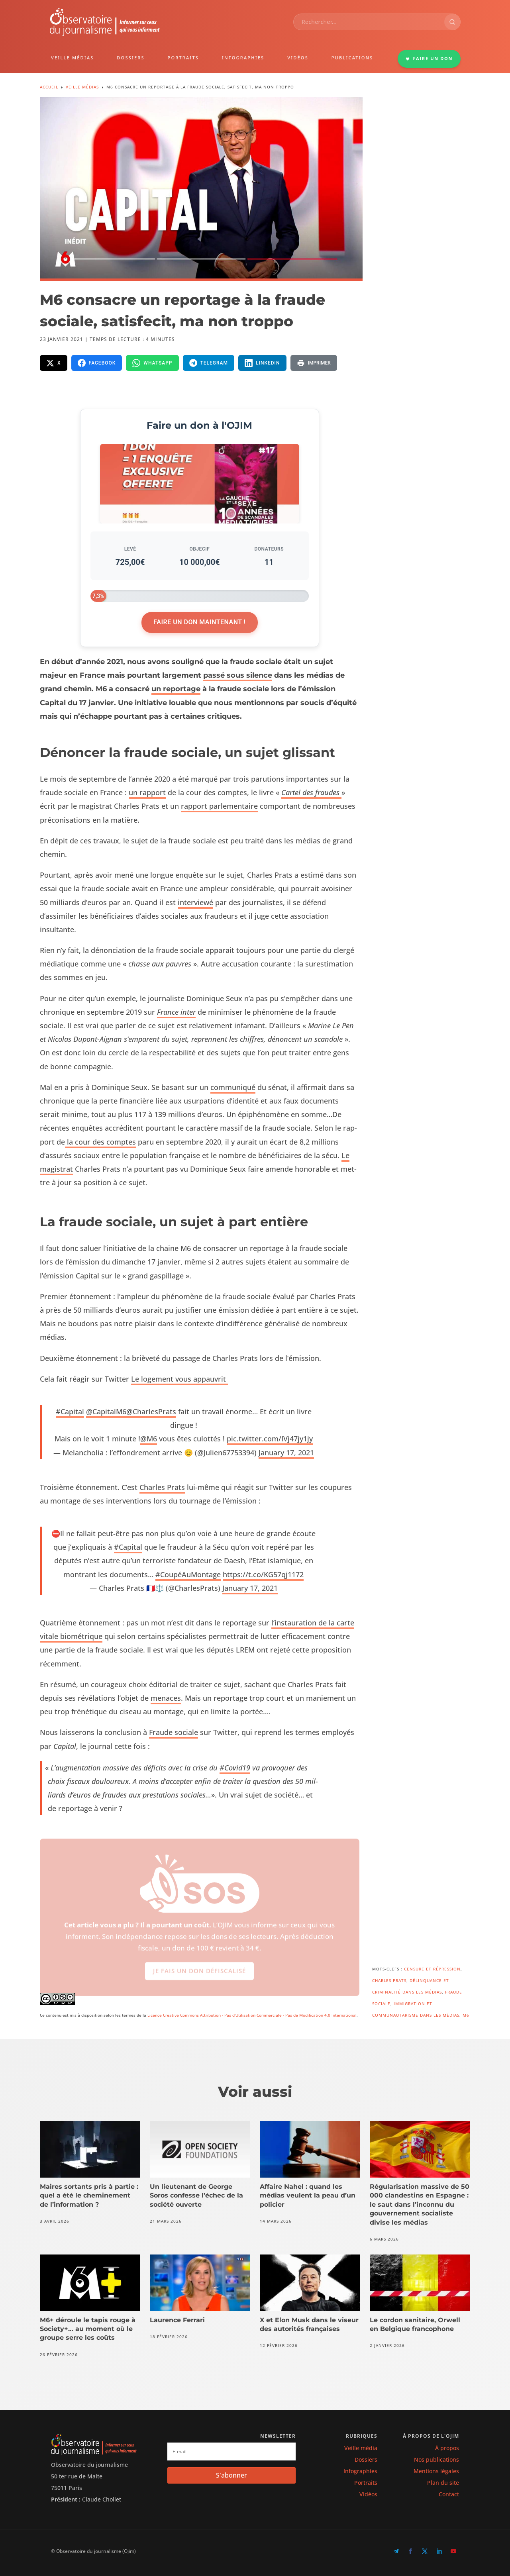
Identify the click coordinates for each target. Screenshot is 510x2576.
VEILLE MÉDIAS (72, 58)
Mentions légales (436, 2471)
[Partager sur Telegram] (209, 363)
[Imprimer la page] (313, 363)
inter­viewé (195, 902)
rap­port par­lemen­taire (219, 806)
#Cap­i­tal (70, 1411)
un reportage (175, 688)
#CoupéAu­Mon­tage (188, 1574)
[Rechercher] (452, 22)
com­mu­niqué (232, 1087)
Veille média (360, 2448)
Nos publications (436, 2459)
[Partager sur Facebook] (96, 363)
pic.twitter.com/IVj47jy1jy (270, 1438)
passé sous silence (237, 675)
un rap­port (147, 792)
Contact (449, 2494)
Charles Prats (162, 1487)
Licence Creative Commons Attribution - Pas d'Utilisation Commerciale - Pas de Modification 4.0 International (252, 2015)
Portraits (365, 2482)
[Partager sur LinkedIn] (262, 363)
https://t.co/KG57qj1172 (263, 1574)
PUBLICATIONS (352, 58)
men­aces (166, 1698)
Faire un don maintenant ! (199, 622)
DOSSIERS (130, 58)
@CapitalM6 (106, 1411)
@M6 (148, 1438)
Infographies (360, 2471)
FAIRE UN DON (429, 58)
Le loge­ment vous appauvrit (179, 1379)
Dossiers (366, 2459)
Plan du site (443, 2482)
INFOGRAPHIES (243, 58)
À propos (447, 2448)
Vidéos (368, 2494)
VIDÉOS (297, 58)
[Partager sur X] (53, 363)
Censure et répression (432, 1969)
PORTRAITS (183, 58)
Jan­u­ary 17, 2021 (286, 1452)
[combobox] (369, 22)
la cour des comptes (100, 1142)
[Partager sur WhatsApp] (152, 363)
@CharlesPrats (151, 1411)
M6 (466, 2015)
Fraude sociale (173, 1732)
